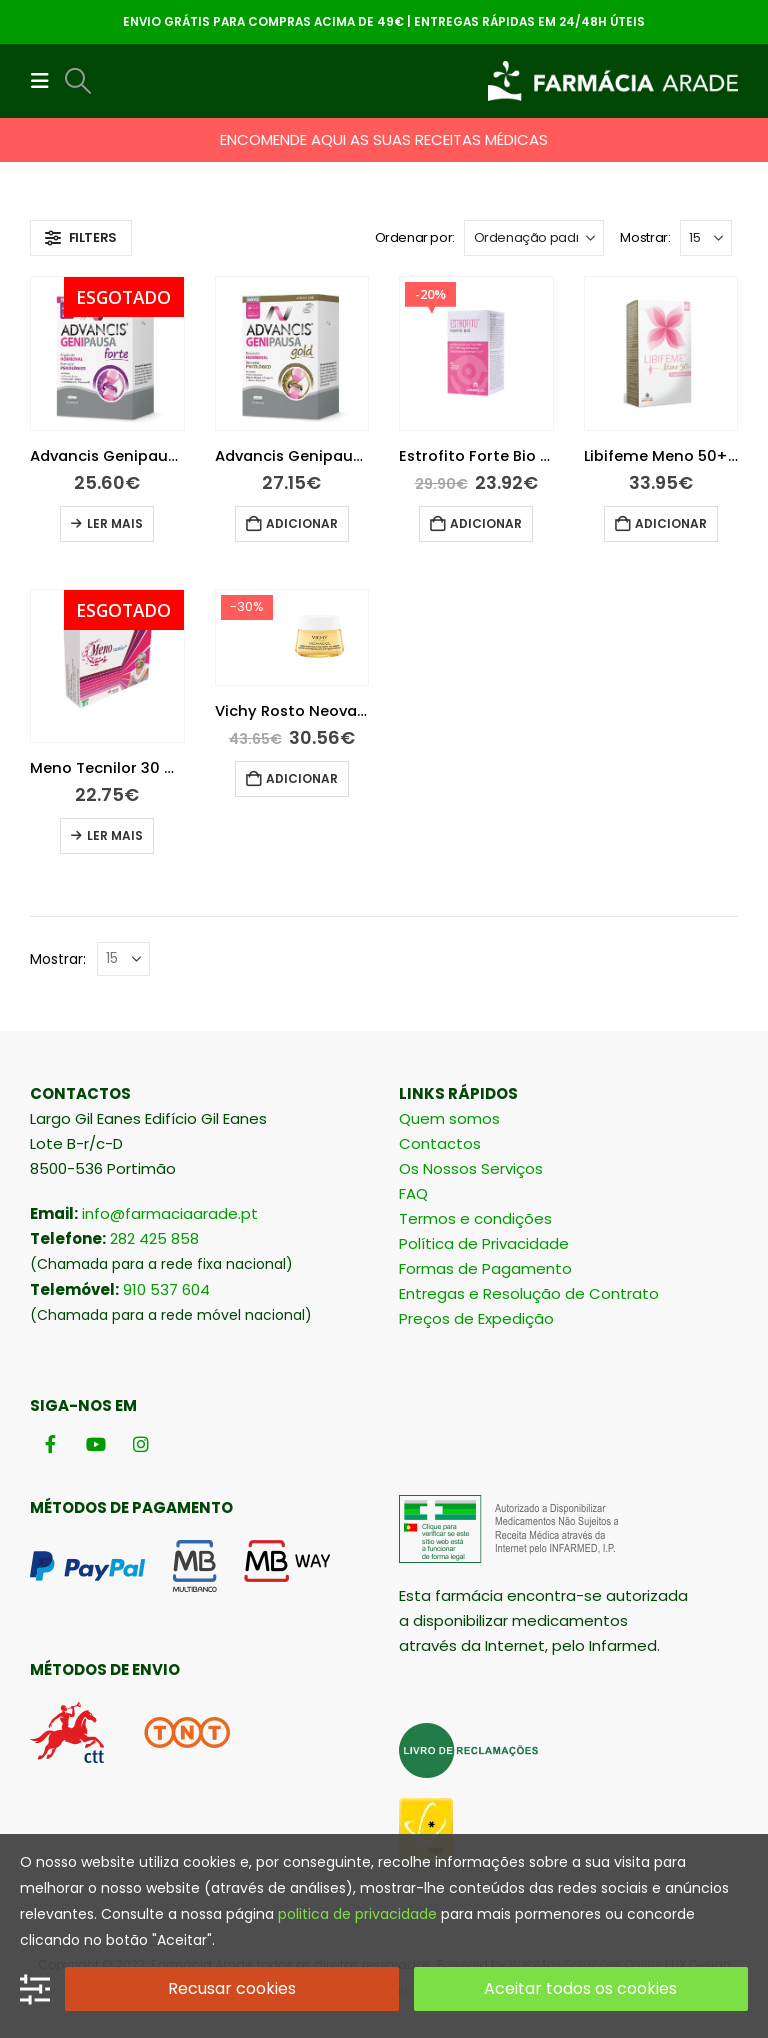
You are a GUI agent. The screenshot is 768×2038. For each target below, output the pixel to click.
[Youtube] (95, 1443)
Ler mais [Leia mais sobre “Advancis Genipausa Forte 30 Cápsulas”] (115, 523)
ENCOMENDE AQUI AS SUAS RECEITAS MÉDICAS (384, 139)
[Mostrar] (706, 238)
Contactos (440, 1143)
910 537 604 (166, 1289)
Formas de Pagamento (485, 1268)
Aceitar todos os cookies (580, 1988)
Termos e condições (475, 1218)
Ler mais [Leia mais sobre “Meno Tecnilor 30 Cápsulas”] (115, 835)
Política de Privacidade (484, 1243)
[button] (46, 81)
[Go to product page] (107, 353)
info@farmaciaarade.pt (170, 1213)
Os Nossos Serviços (471, 1168)
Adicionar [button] (302, 523)
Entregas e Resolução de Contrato (529, 1293)
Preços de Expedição (476, 1318)
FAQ (413, 1193)
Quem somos (449, 1118)
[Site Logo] (613, 81)
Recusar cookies (232, 1988)
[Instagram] (140, 1443)
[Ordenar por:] (534, 238)
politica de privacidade (357, 1914)
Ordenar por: (415, 237)
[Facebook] (50, 1443)
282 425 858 (154, 1238)
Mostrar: (645, 237)
